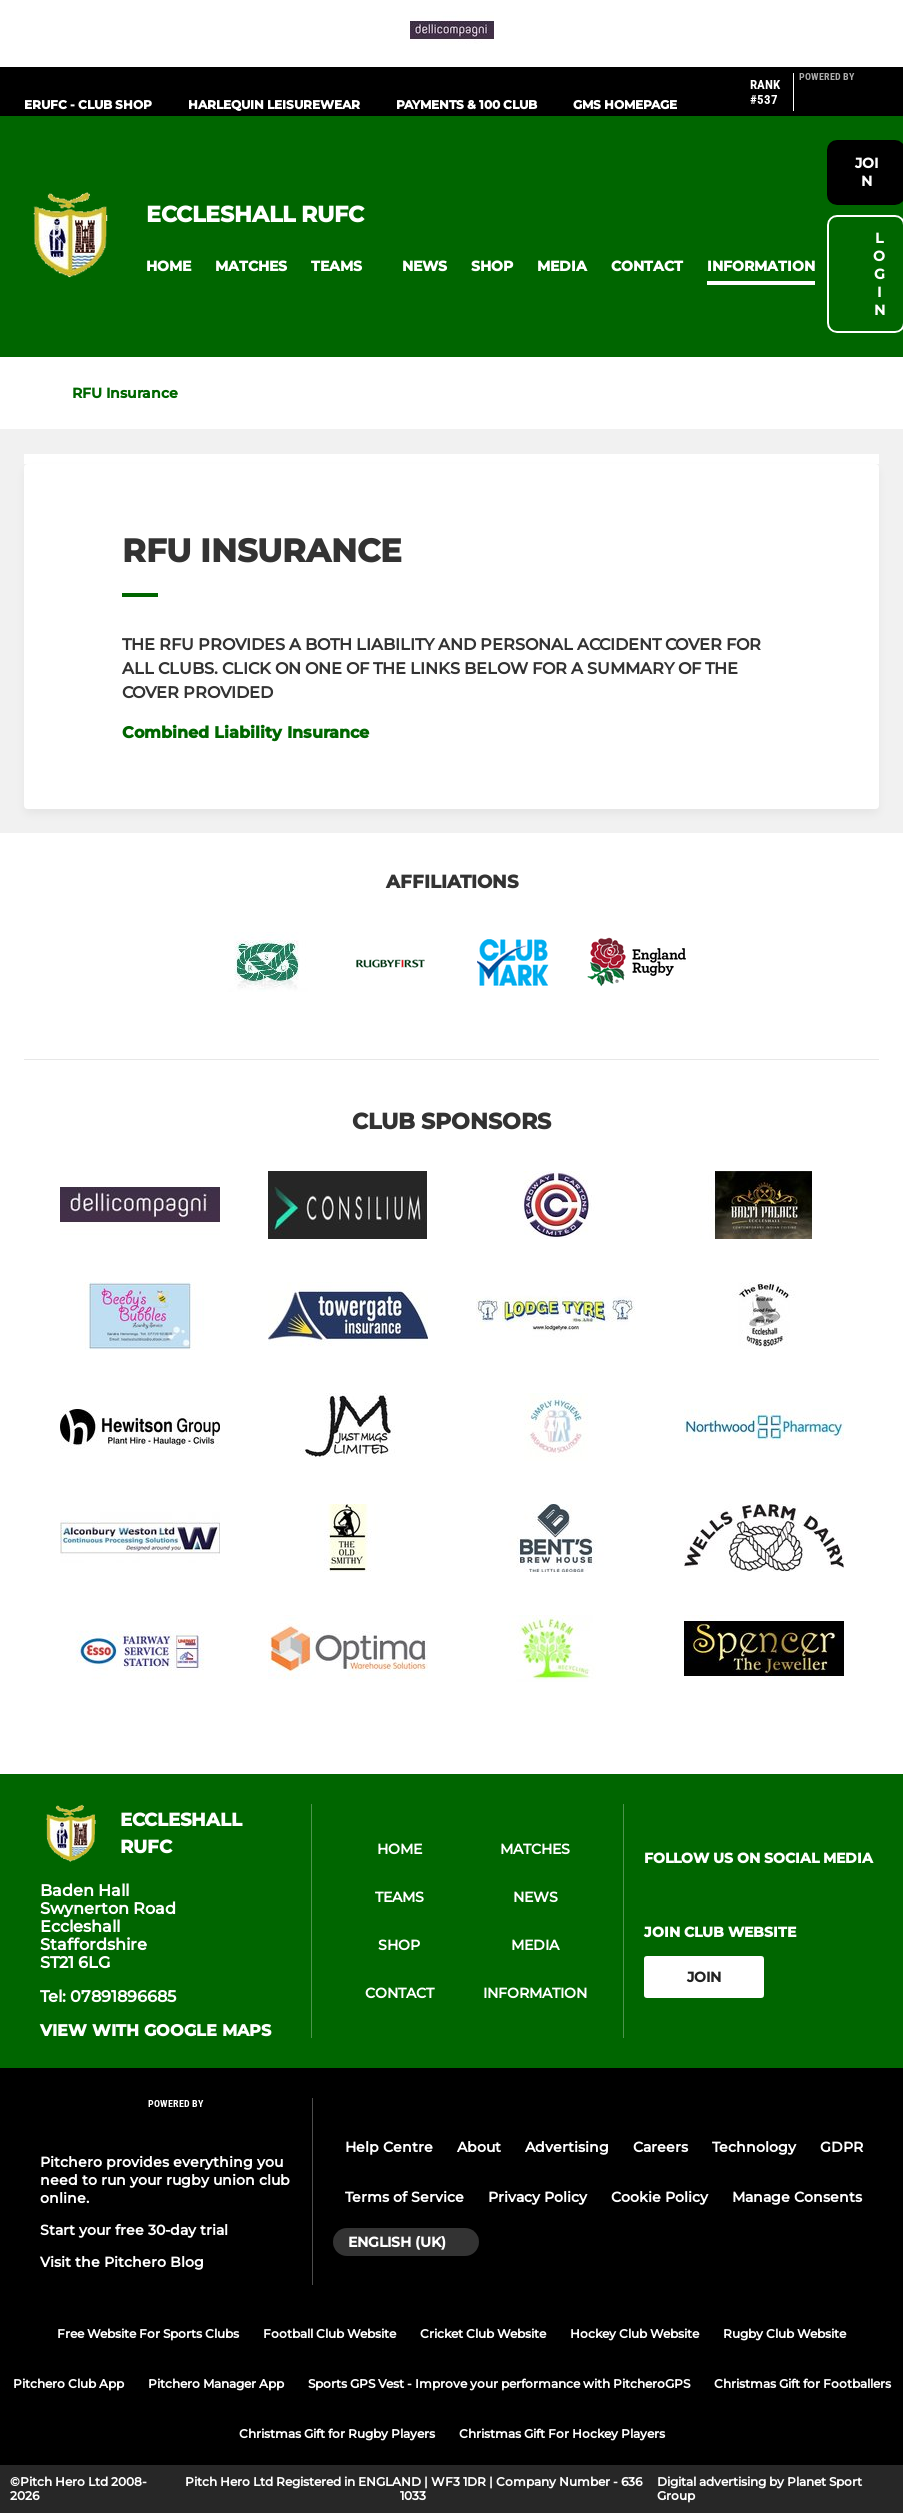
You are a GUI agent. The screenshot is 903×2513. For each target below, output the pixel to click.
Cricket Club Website (483, 2333)
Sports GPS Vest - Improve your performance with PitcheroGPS (499, 2383)
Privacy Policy (537, 2197)
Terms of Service (404, 2197)
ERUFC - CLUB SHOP (88, 104)
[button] (168, 266)
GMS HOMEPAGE (625, 104)
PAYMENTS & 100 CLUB (466, 104)
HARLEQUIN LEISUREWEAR (274, 104)
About (479, 2147)
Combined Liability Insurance (245, 732)
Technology (754, 2147)
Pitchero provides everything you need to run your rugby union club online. (165, 2180)
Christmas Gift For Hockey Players (562, 2433)
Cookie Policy (659, 2197)
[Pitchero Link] (839, 100)
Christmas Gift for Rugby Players (337, 2433)
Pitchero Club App (68, 2383)
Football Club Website (329, 2333)
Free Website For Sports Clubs (148, 2333)
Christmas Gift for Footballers (802, 2383)
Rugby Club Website (784, 2333)
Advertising (567, 2147)
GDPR (841, 2147)
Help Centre (389, 2147)
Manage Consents (797, 2197)
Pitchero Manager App (216, 2383)
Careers (660, 2147)
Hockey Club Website (634, 2333)
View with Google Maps (155, 2031)
